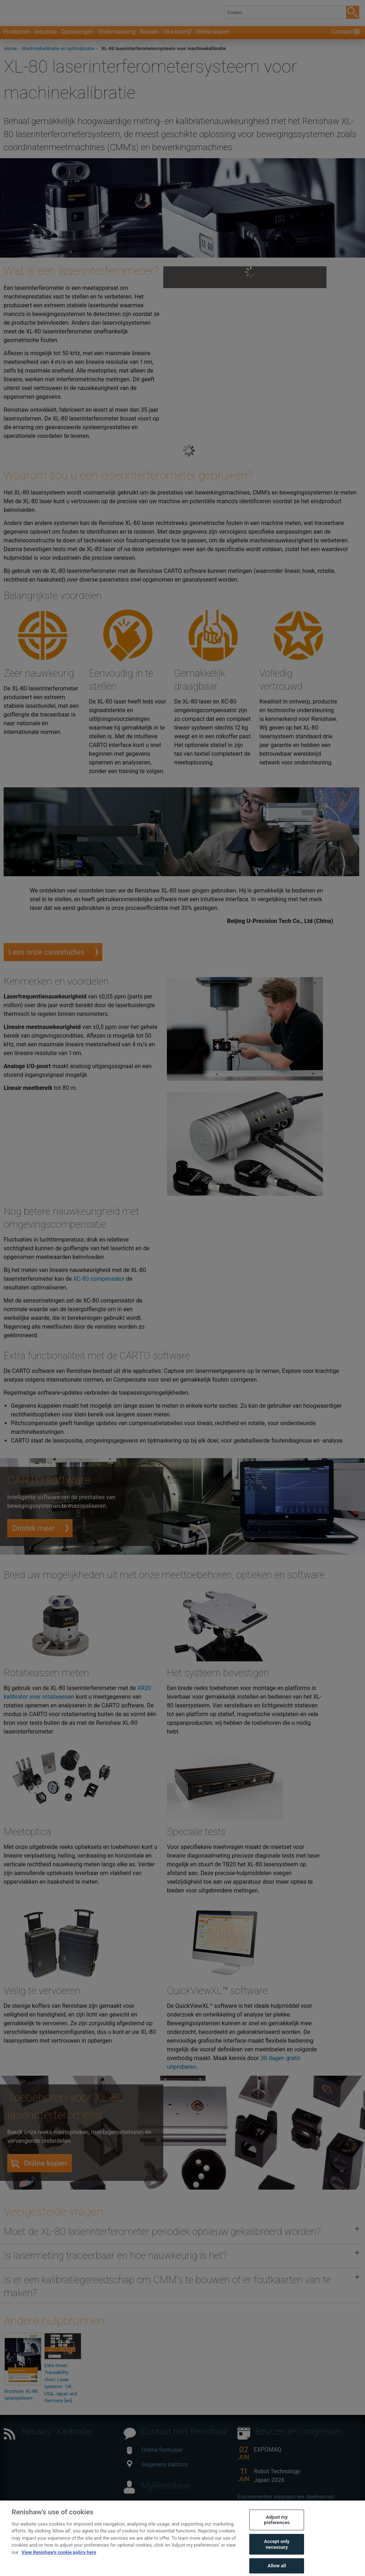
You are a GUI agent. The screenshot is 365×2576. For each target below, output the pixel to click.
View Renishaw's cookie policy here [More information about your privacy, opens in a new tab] (58, 2562)
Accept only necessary (277, 2555)
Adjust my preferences (277, 2530)
